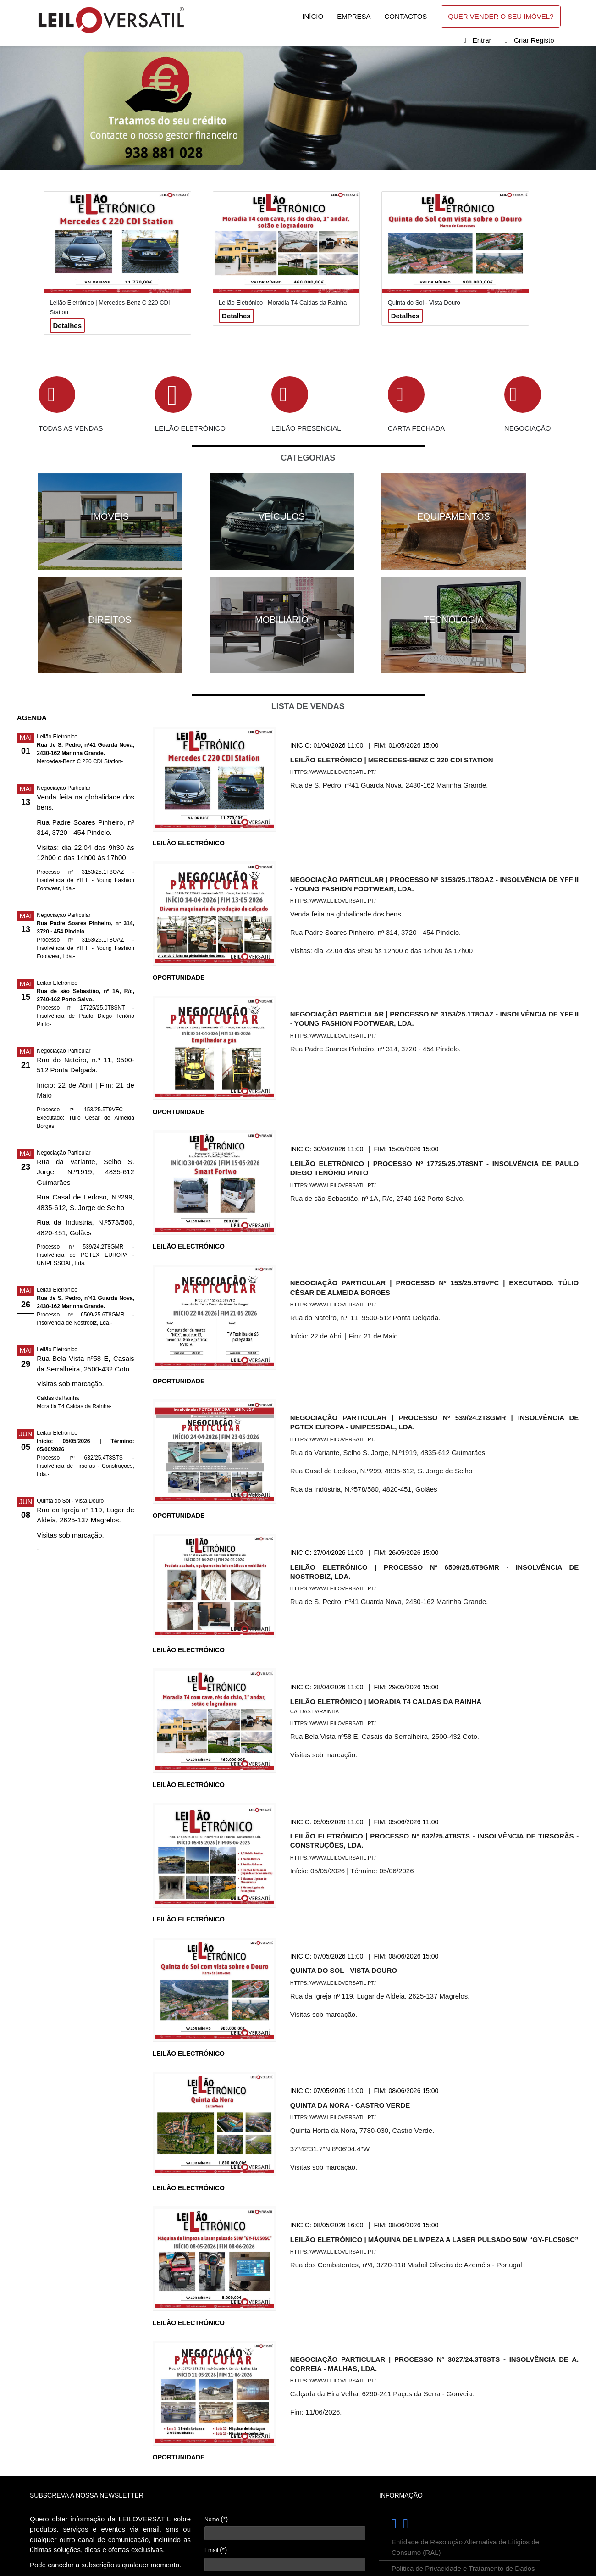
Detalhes (67, 325)
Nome (216, 2519)
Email (215, 2550)
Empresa (353, 16)
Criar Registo (534, 40)
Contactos (406, 16)
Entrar (482, 40)
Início (312, 16)
